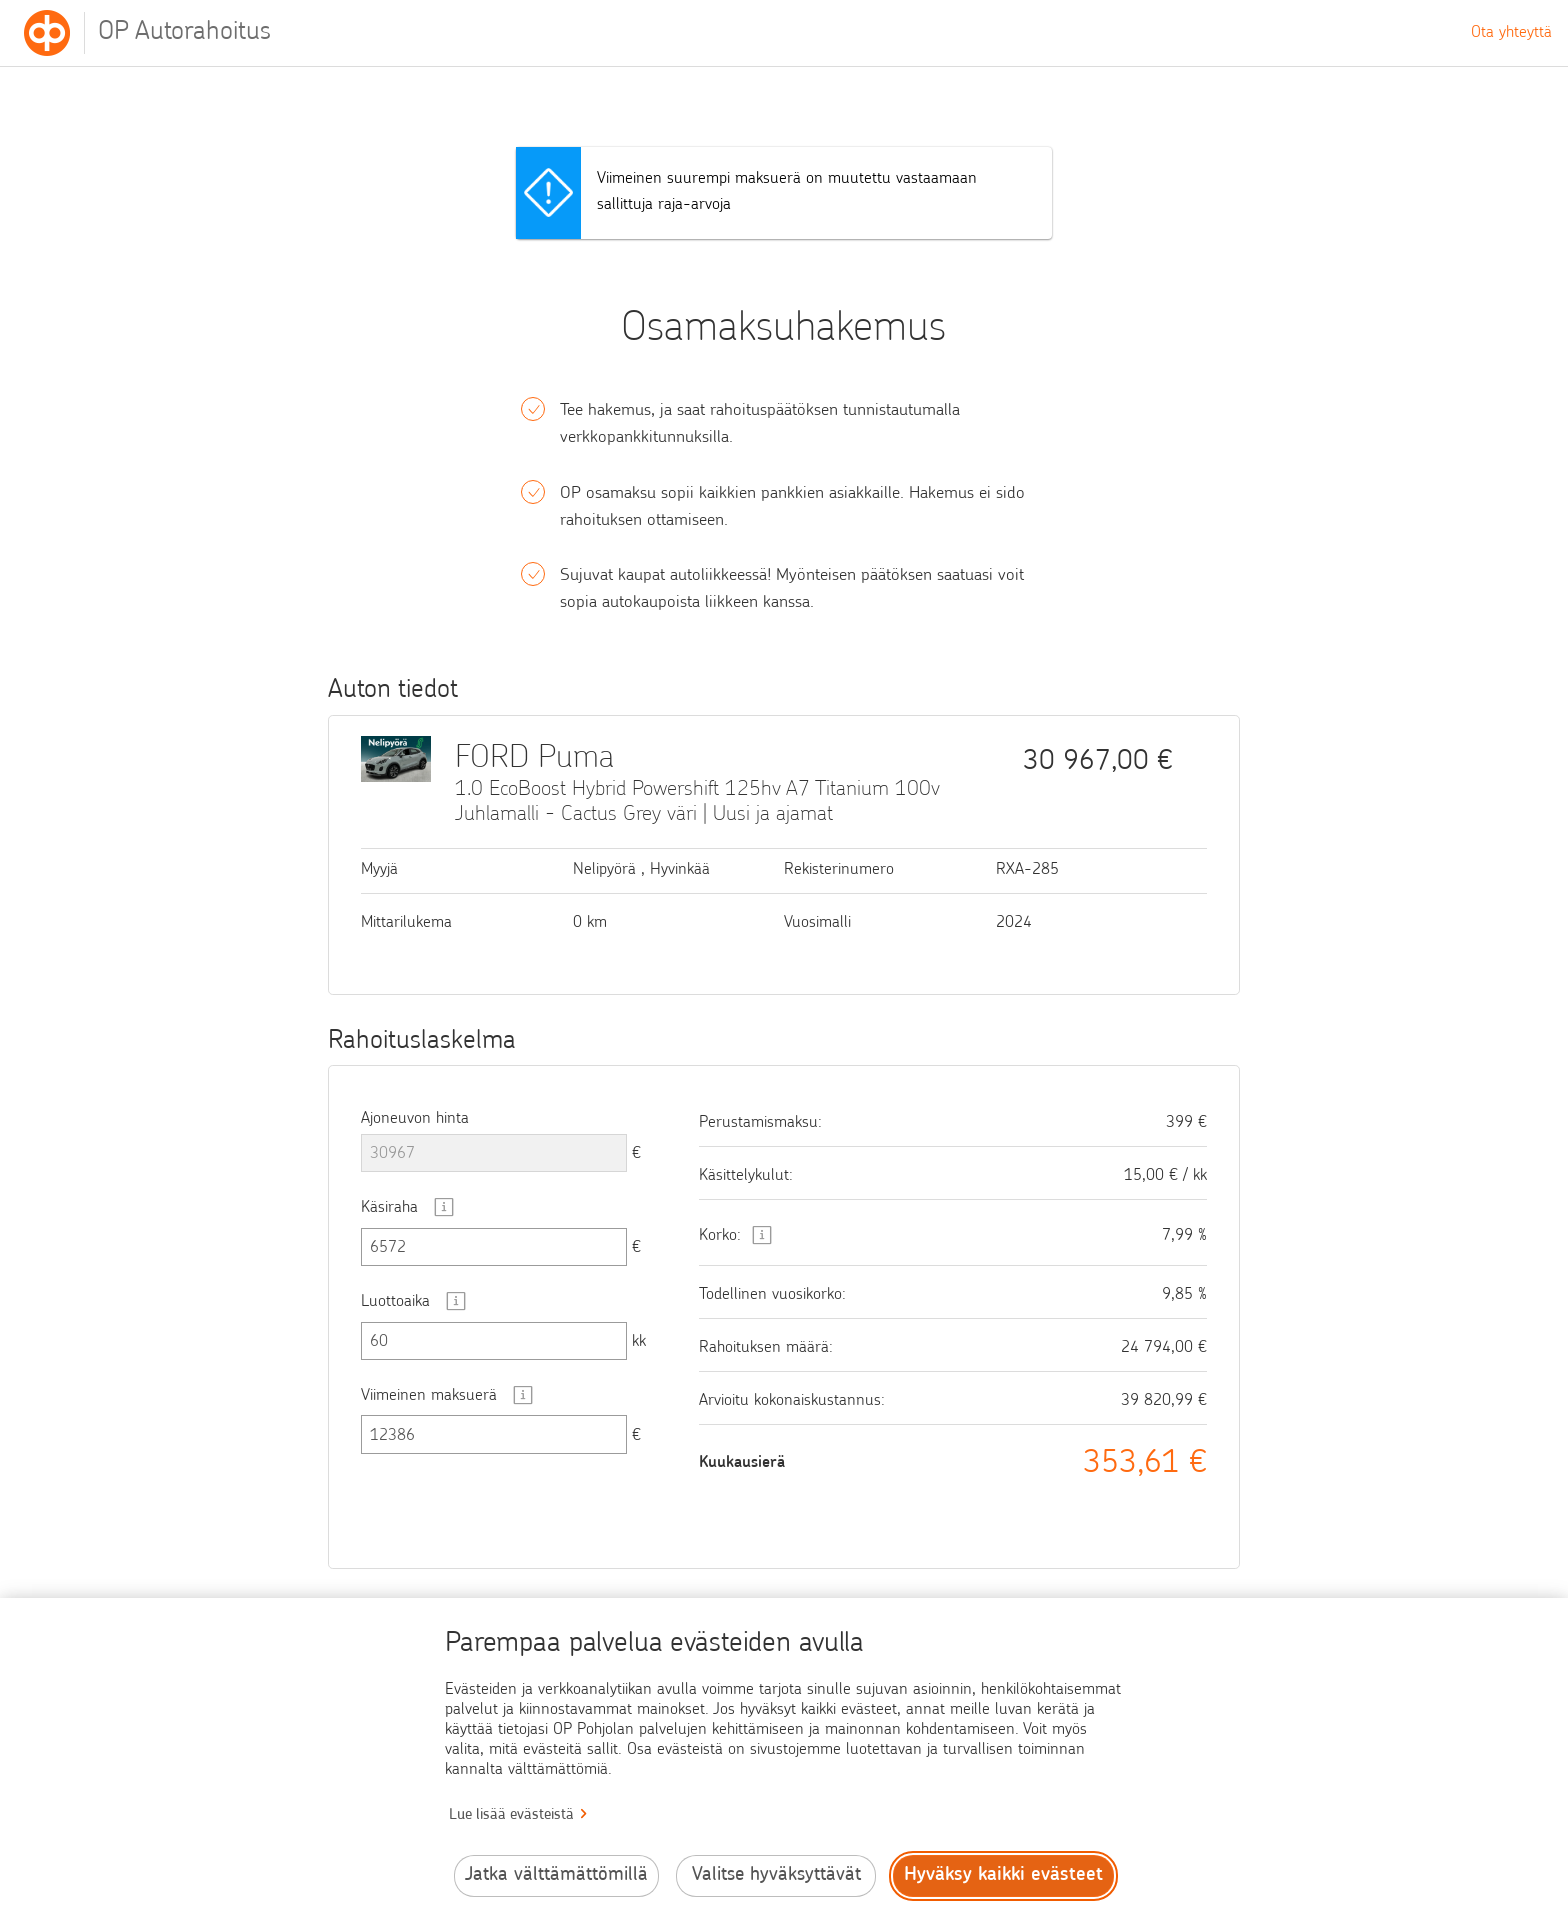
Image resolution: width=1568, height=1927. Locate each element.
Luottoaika (395, 1302)
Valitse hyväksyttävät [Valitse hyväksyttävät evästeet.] (776, 1875)
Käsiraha (389, 1208)
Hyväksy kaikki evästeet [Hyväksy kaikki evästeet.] (1003, 1875)
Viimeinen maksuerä (429, 1396)
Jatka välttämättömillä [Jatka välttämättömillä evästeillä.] (556, 1875)
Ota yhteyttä (1511, 33)
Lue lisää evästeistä (511, 1815)
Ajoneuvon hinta (415, 1119)
